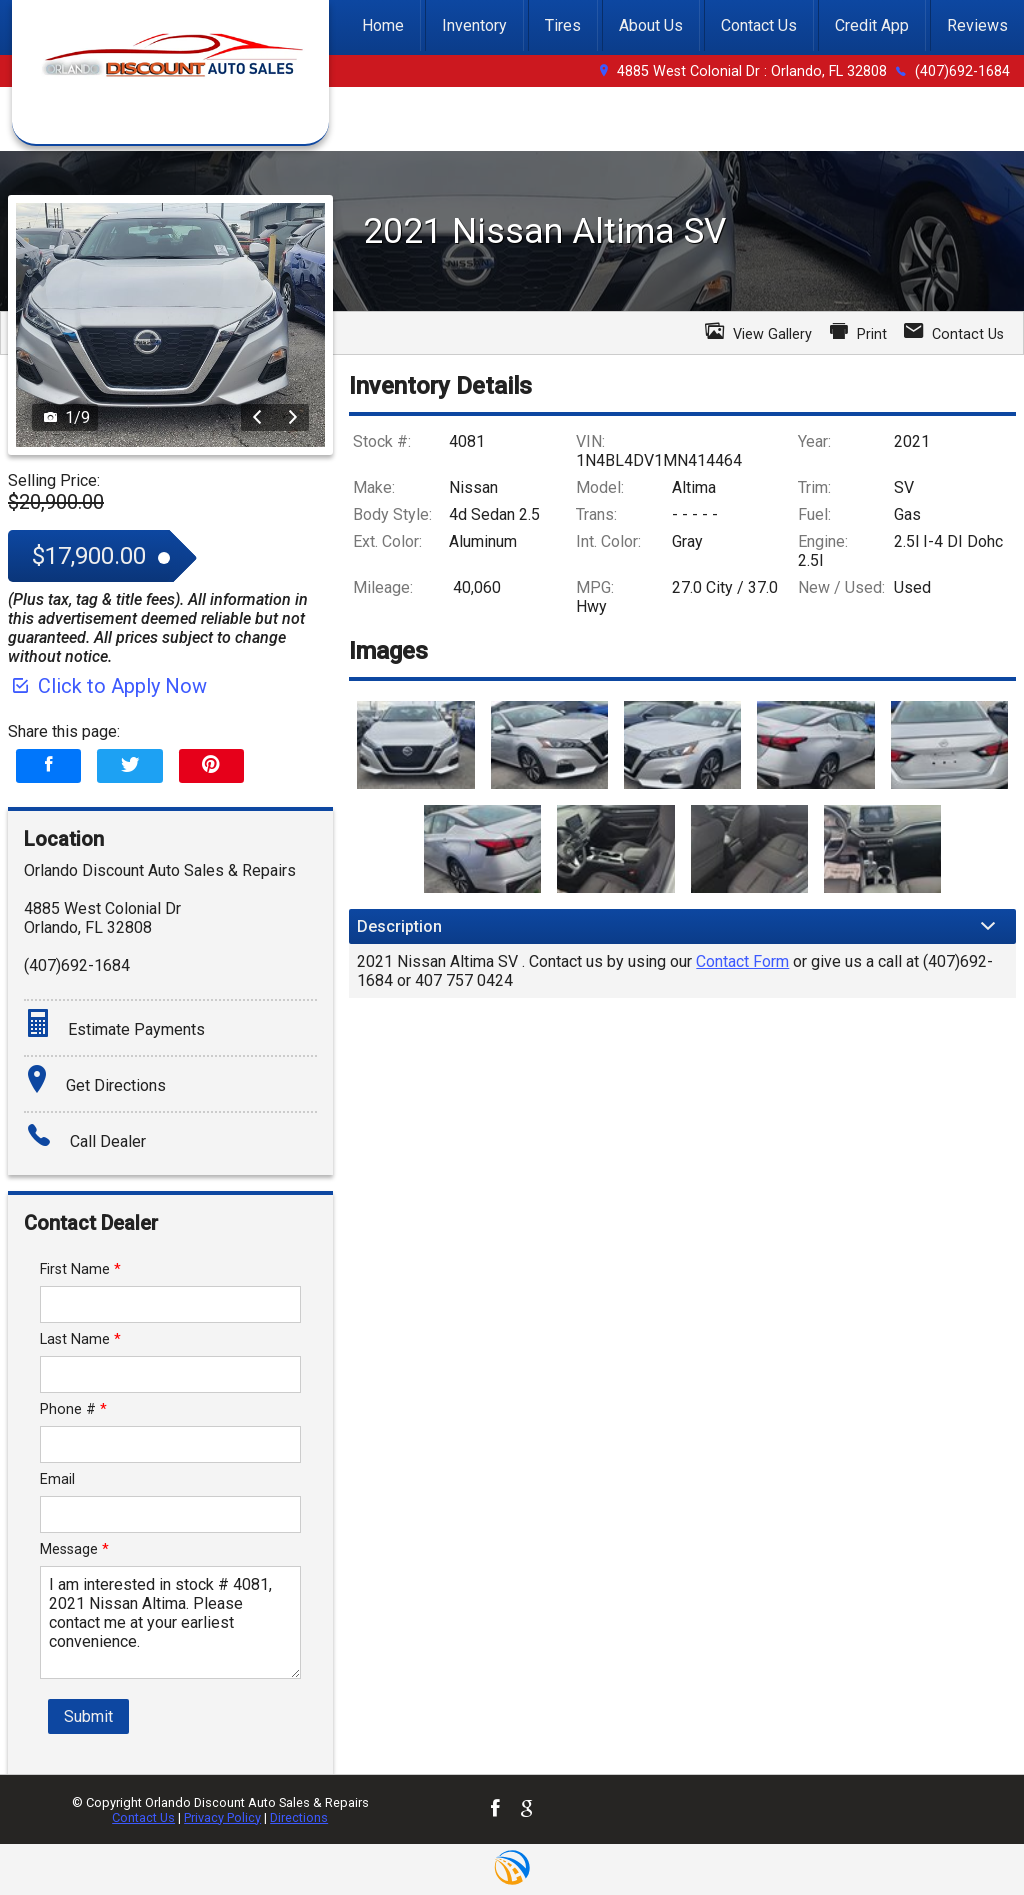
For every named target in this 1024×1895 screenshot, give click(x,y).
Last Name (80, 1339)
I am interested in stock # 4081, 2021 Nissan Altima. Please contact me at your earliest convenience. (170, 1622)
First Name (80, 1269)
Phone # (73, 1409)
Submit (88, 1716)
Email (57, 1479)
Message (74, 1549)
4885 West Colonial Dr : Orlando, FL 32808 (752, 71)
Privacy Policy (222, 1817)
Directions (299, 1817)
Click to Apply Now (107, 686)
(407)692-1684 (962, 71)
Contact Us (143, 1817)
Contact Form (742, 961)
